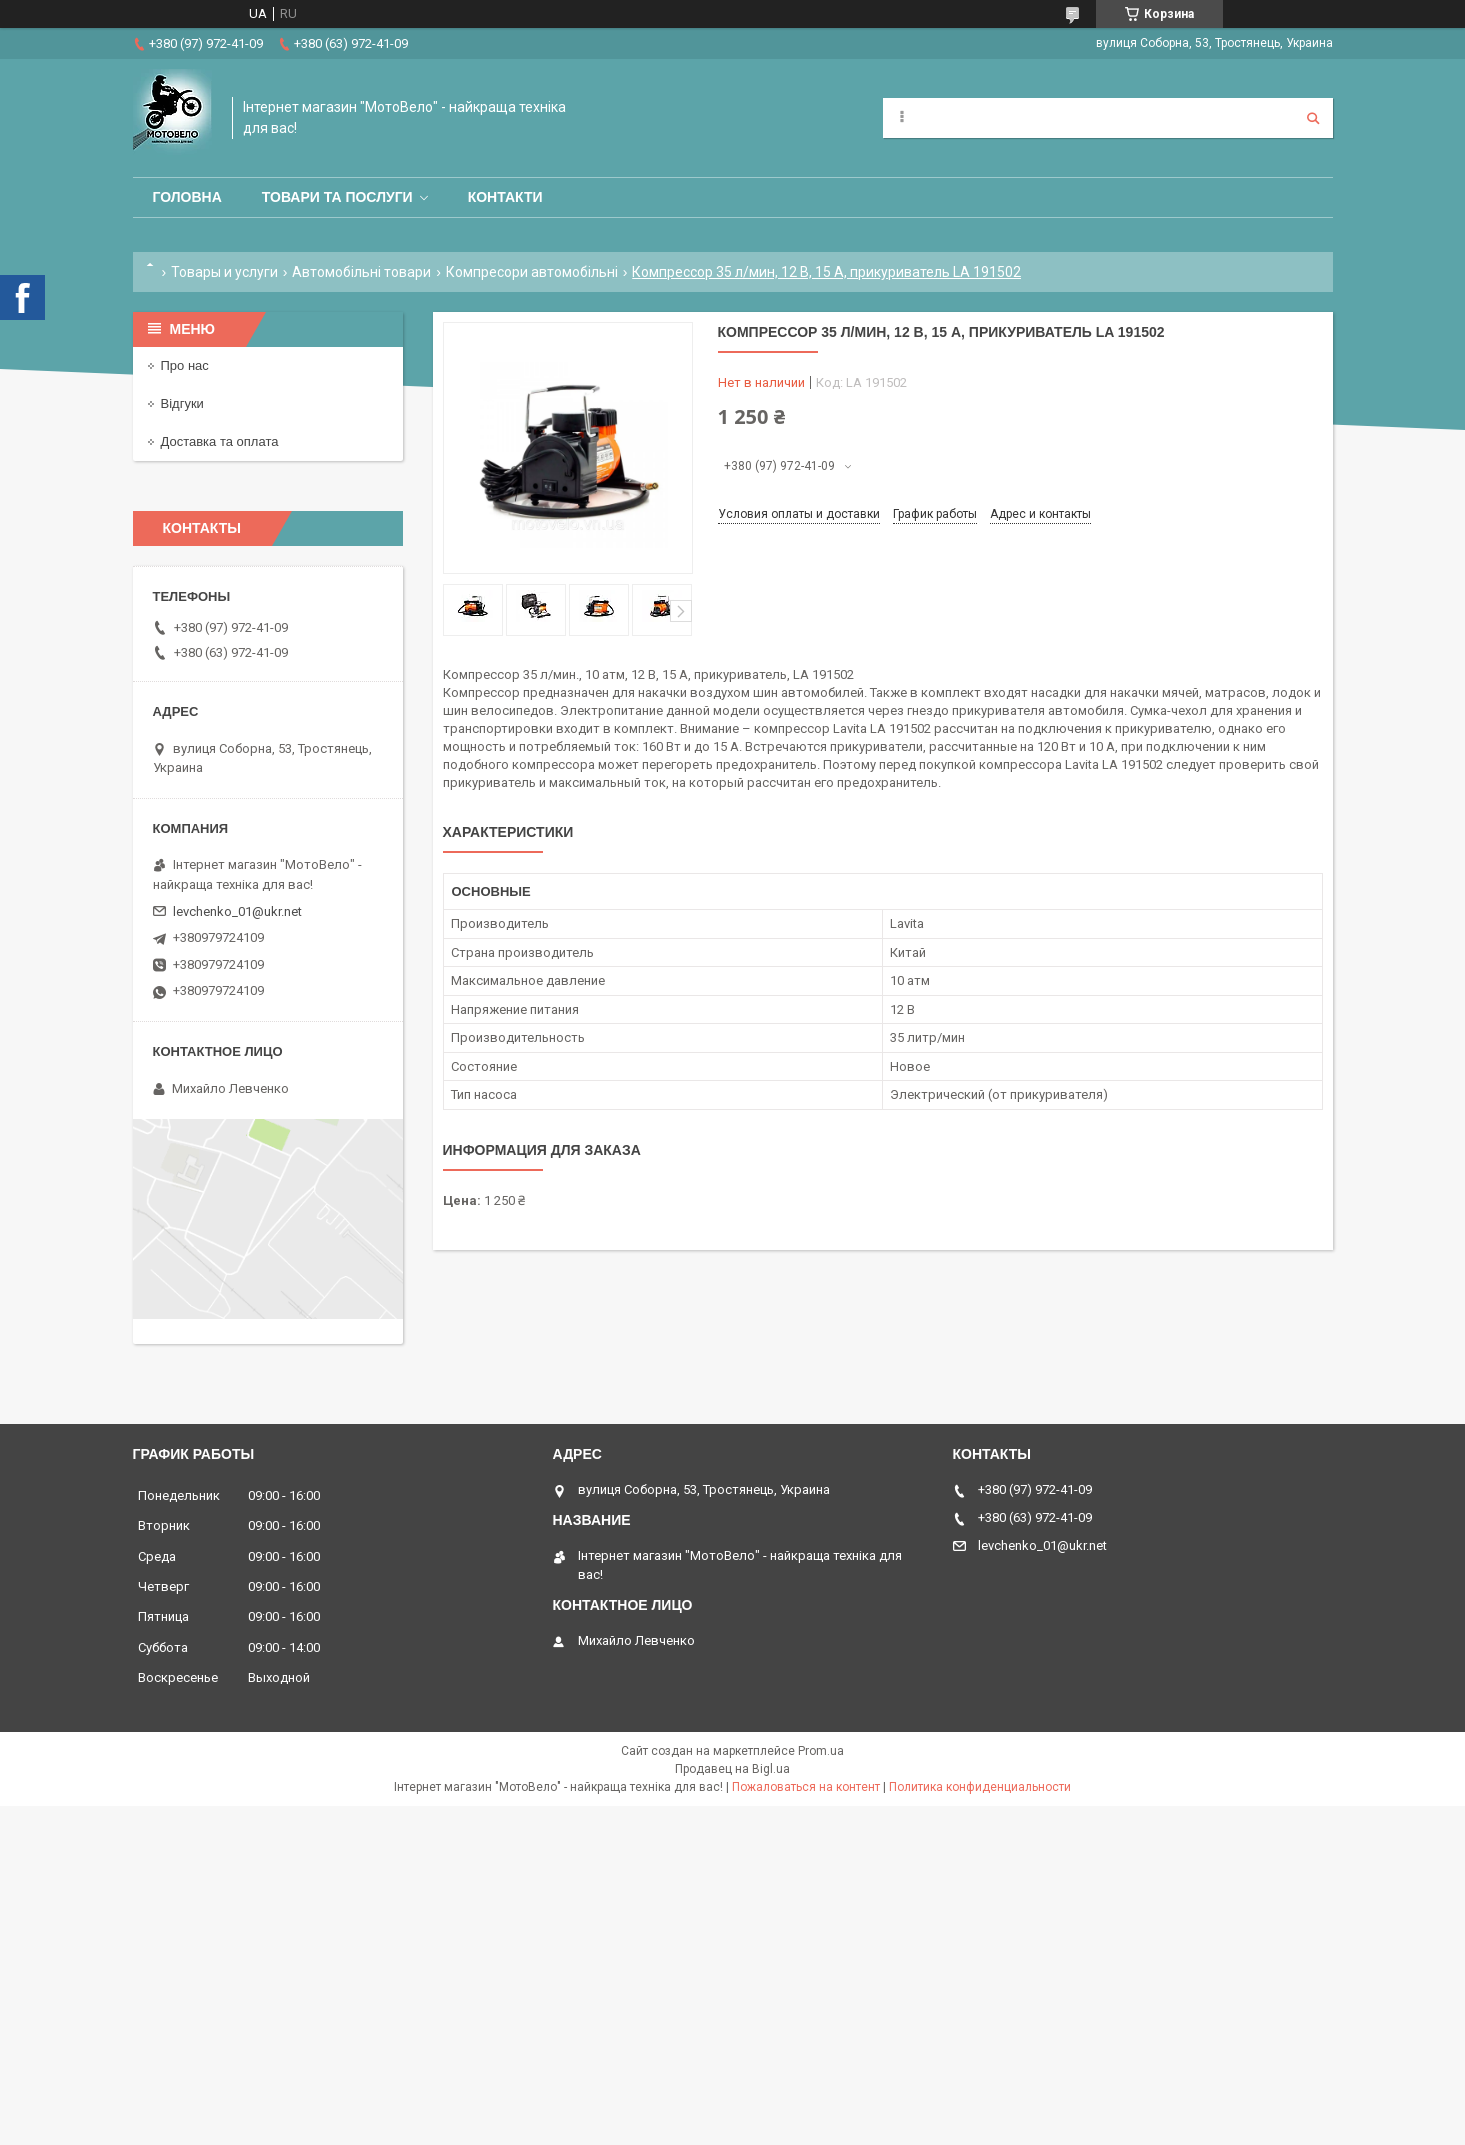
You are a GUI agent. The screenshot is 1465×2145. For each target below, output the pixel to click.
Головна (187, 197)
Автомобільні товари (361, 272)
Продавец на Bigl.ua (732, 1769)
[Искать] (1313, 118)
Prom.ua (821, 1751)
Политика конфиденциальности (980, 1787)
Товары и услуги (224, 272)
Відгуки (182, 403)
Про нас (185, 365)
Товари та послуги (337, 197)
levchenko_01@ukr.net (237, 911)
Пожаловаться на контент (806, 1787)
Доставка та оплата (220, 441)
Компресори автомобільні (532, 272)
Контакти (505, 197)
